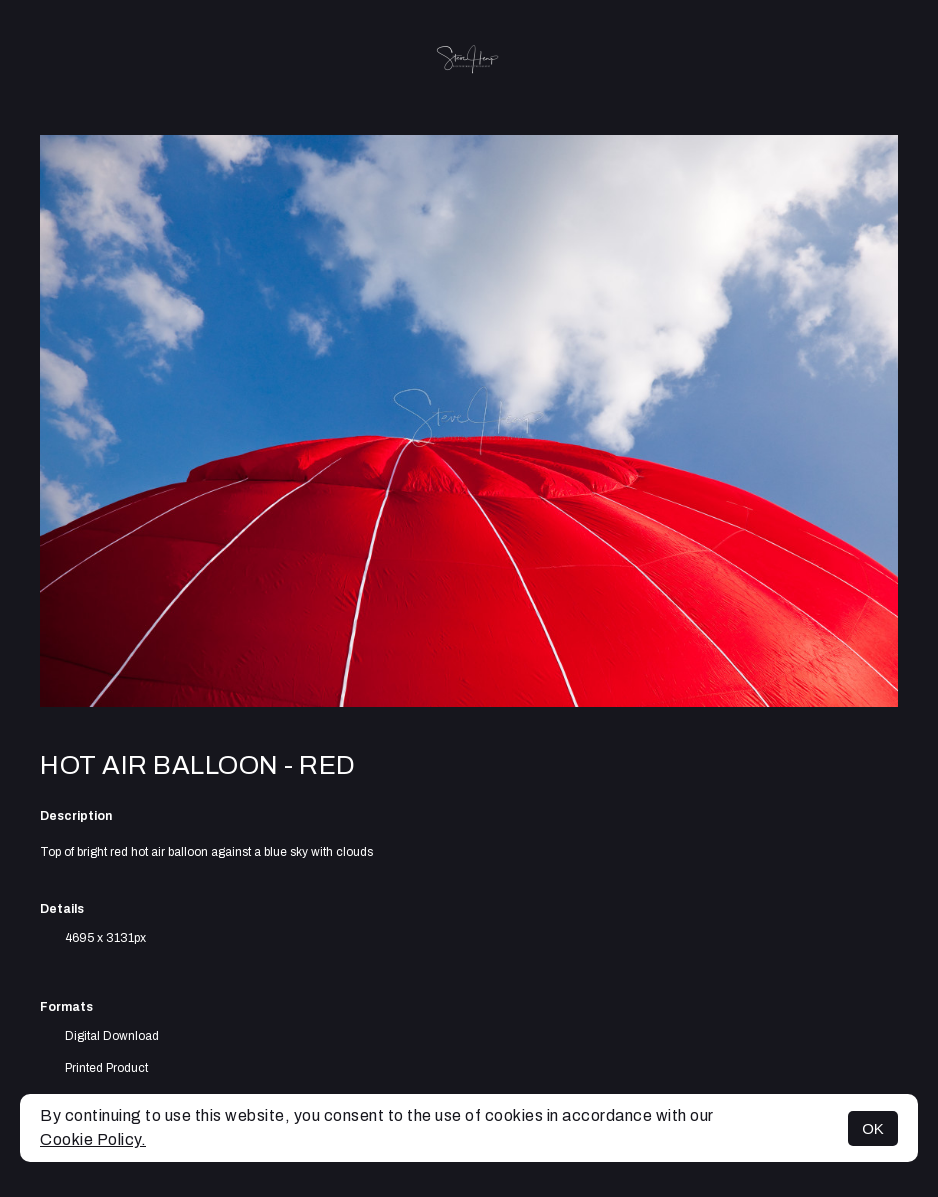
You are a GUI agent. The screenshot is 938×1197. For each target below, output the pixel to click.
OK (873, 1128)
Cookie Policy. (93, 1139)
